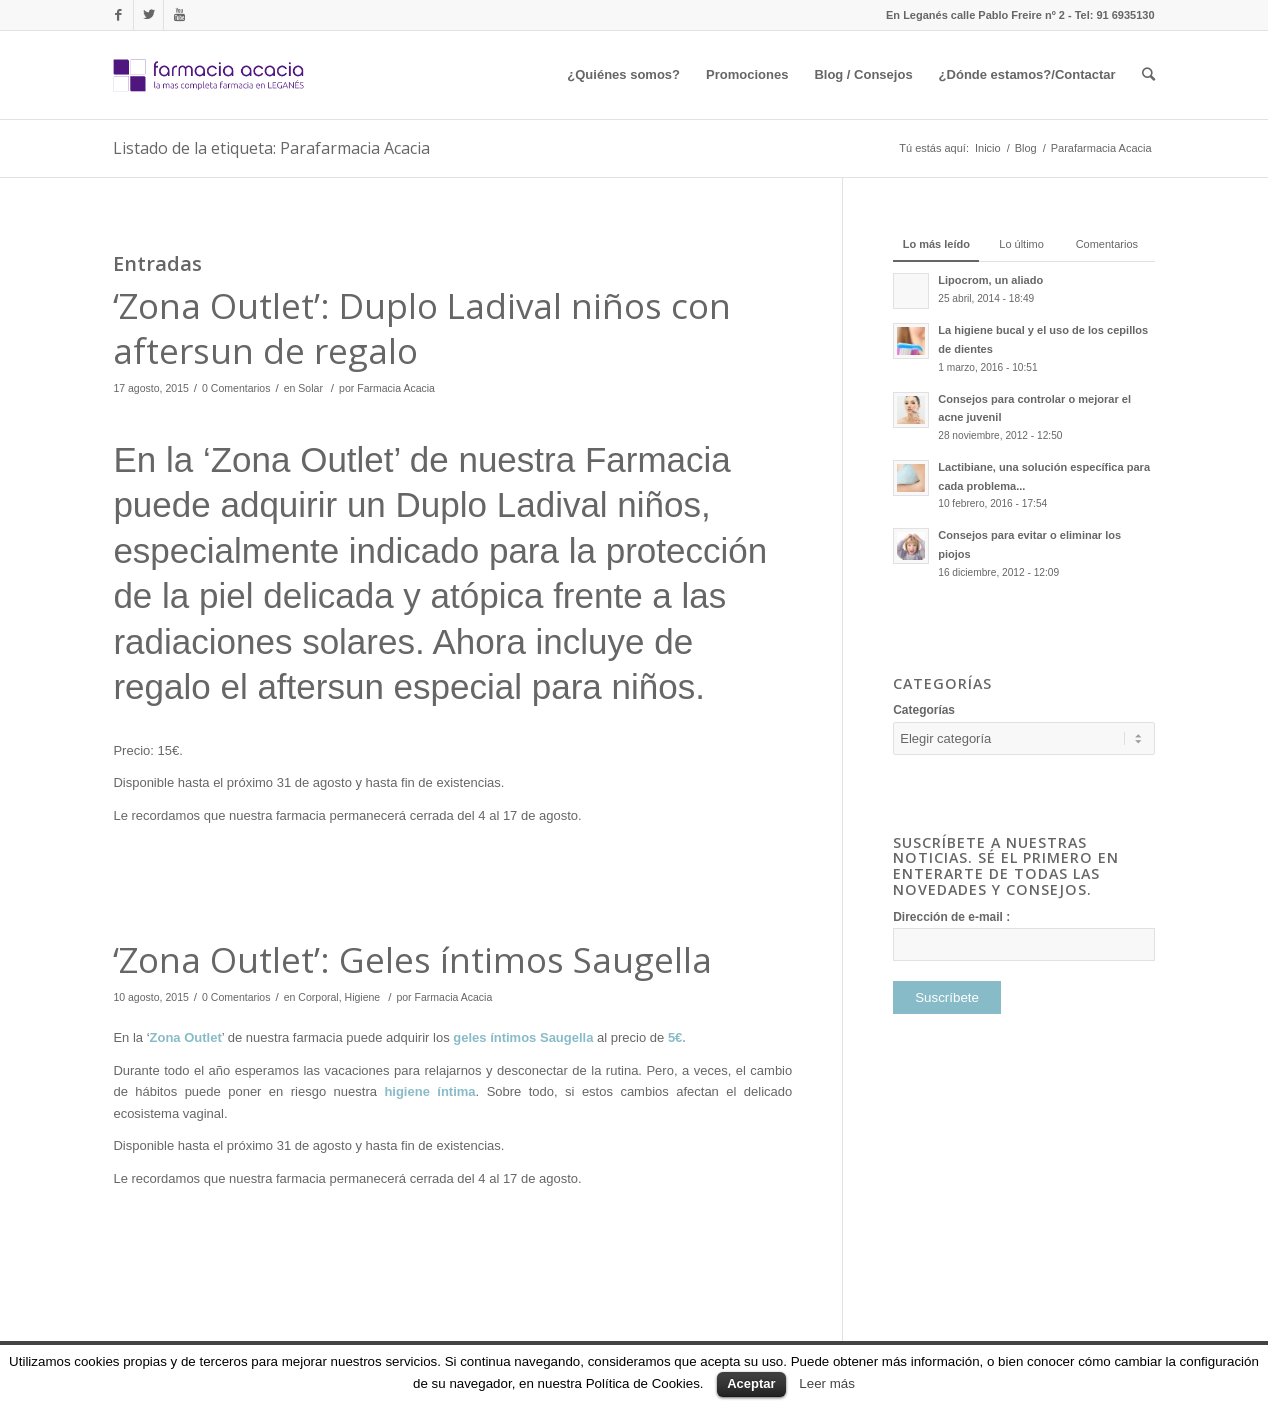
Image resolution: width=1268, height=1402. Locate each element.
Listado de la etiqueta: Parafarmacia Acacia (271, 148)
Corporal (318, 997)
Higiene (363, 997)
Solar (310, 388)
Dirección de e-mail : (951, 917)
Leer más (827, 1383)
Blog (1026, 148)
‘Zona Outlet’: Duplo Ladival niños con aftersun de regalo (422, 328)
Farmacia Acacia (396, 388)
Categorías (924, 710)
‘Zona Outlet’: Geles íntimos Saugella (412, 959)
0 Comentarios (236, 388)
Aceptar (751, 1383)
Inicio (988, 148)
